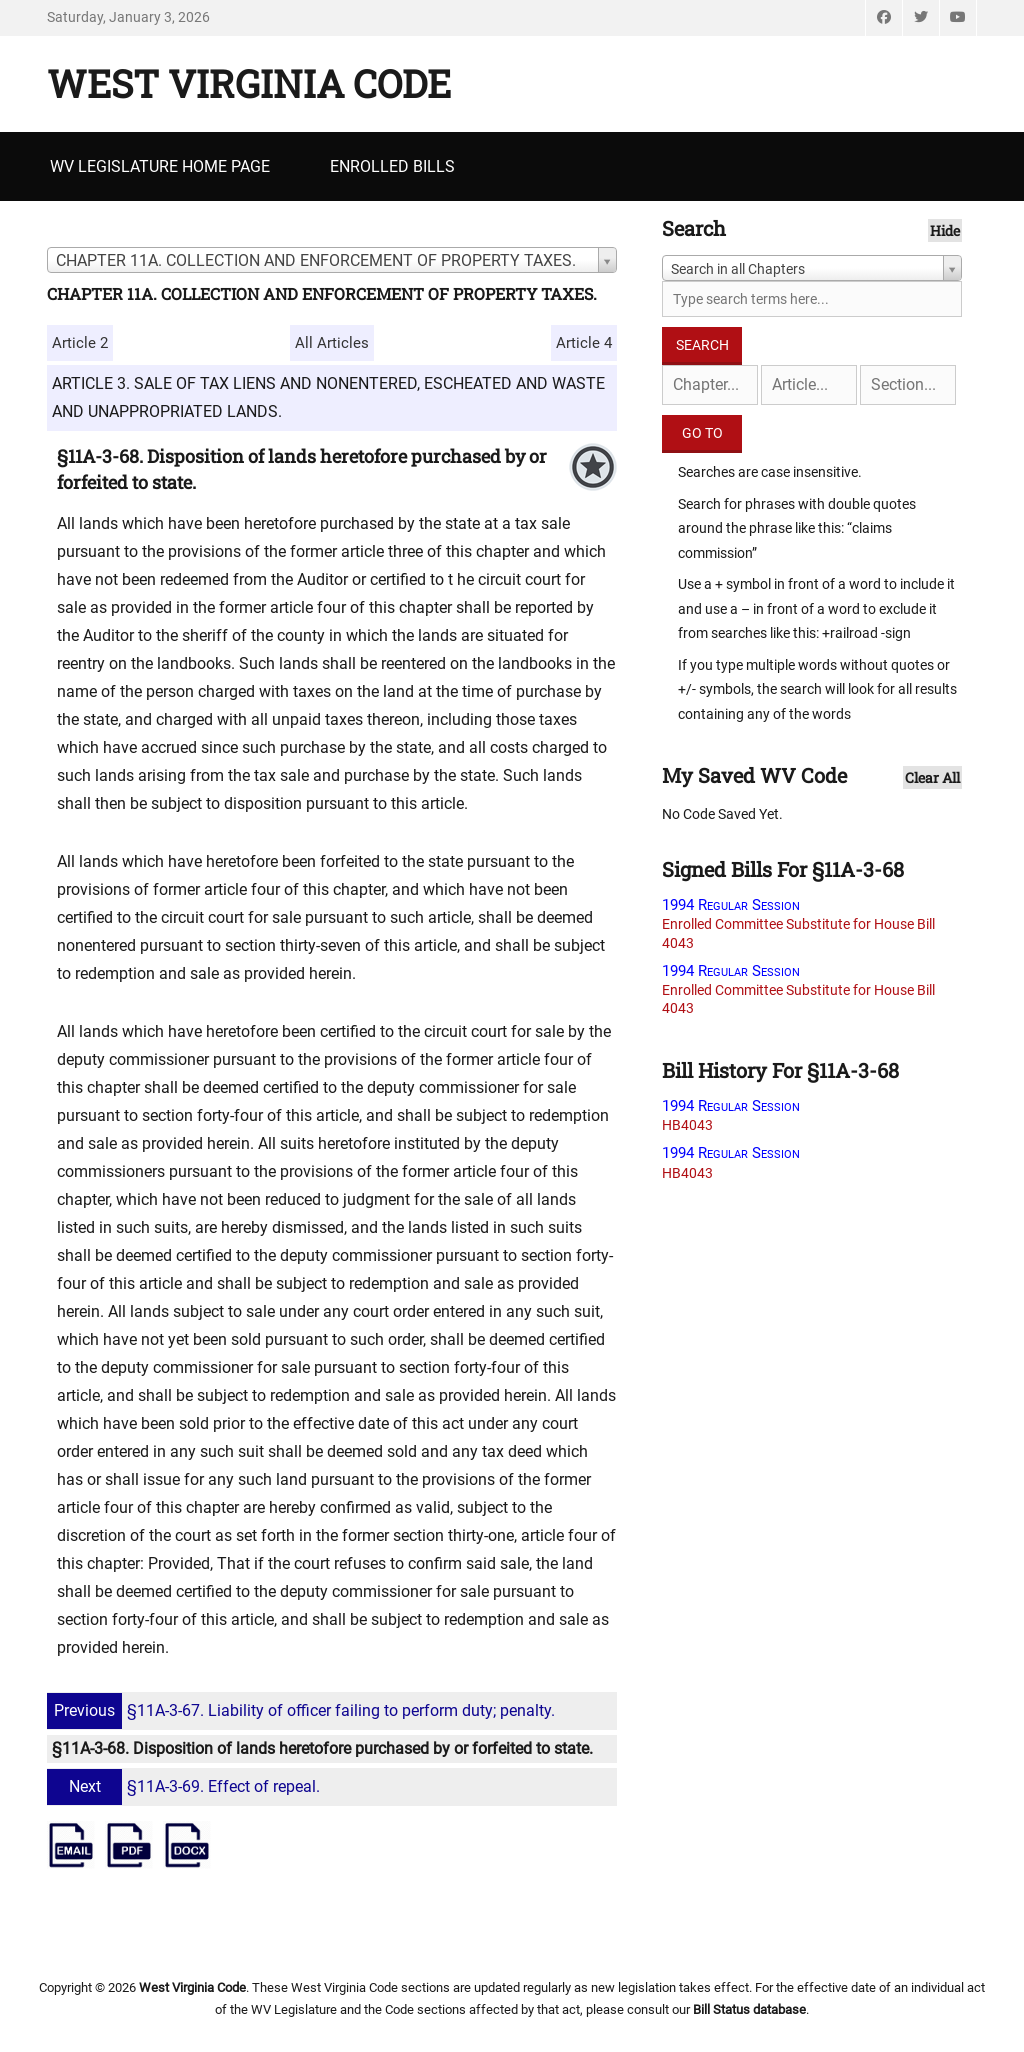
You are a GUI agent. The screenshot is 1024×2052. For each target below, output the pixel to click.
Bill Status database (749, 2009)
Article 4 (584, 343)
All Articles (332, 343)
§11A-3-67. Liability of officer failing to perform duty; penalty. (303, 1710)
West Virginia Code (249, 83)
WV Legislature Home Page (160, 166)
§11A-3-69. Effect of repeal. (186, 1786)
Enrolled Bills (392, 166)
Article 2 (80, 343)
